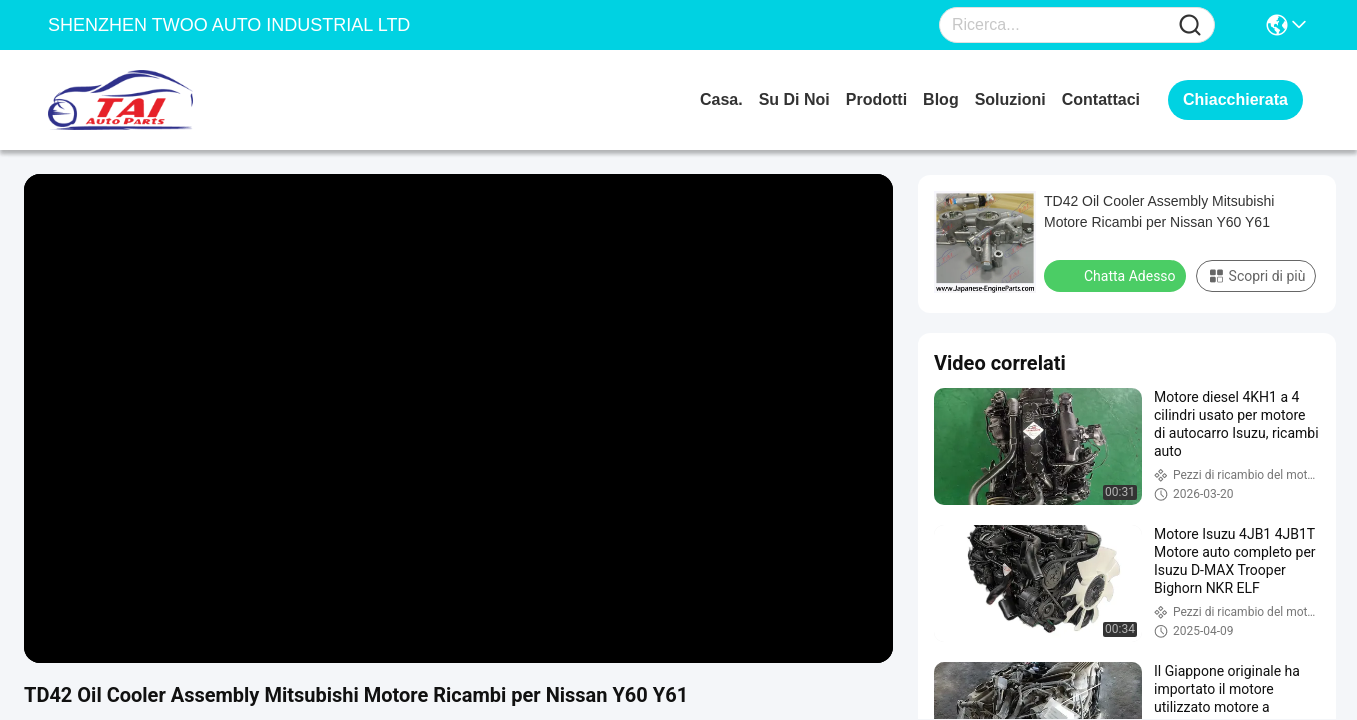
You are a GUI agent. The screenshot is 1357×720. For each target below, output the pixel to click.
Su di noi (794, 99)
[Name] (1190, 25)
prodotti (876, 99)
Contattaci (1101, 99)
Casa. (721, 99)
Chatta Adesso (1117, 275)
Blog (941, 99)
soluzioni (1010, 99)
